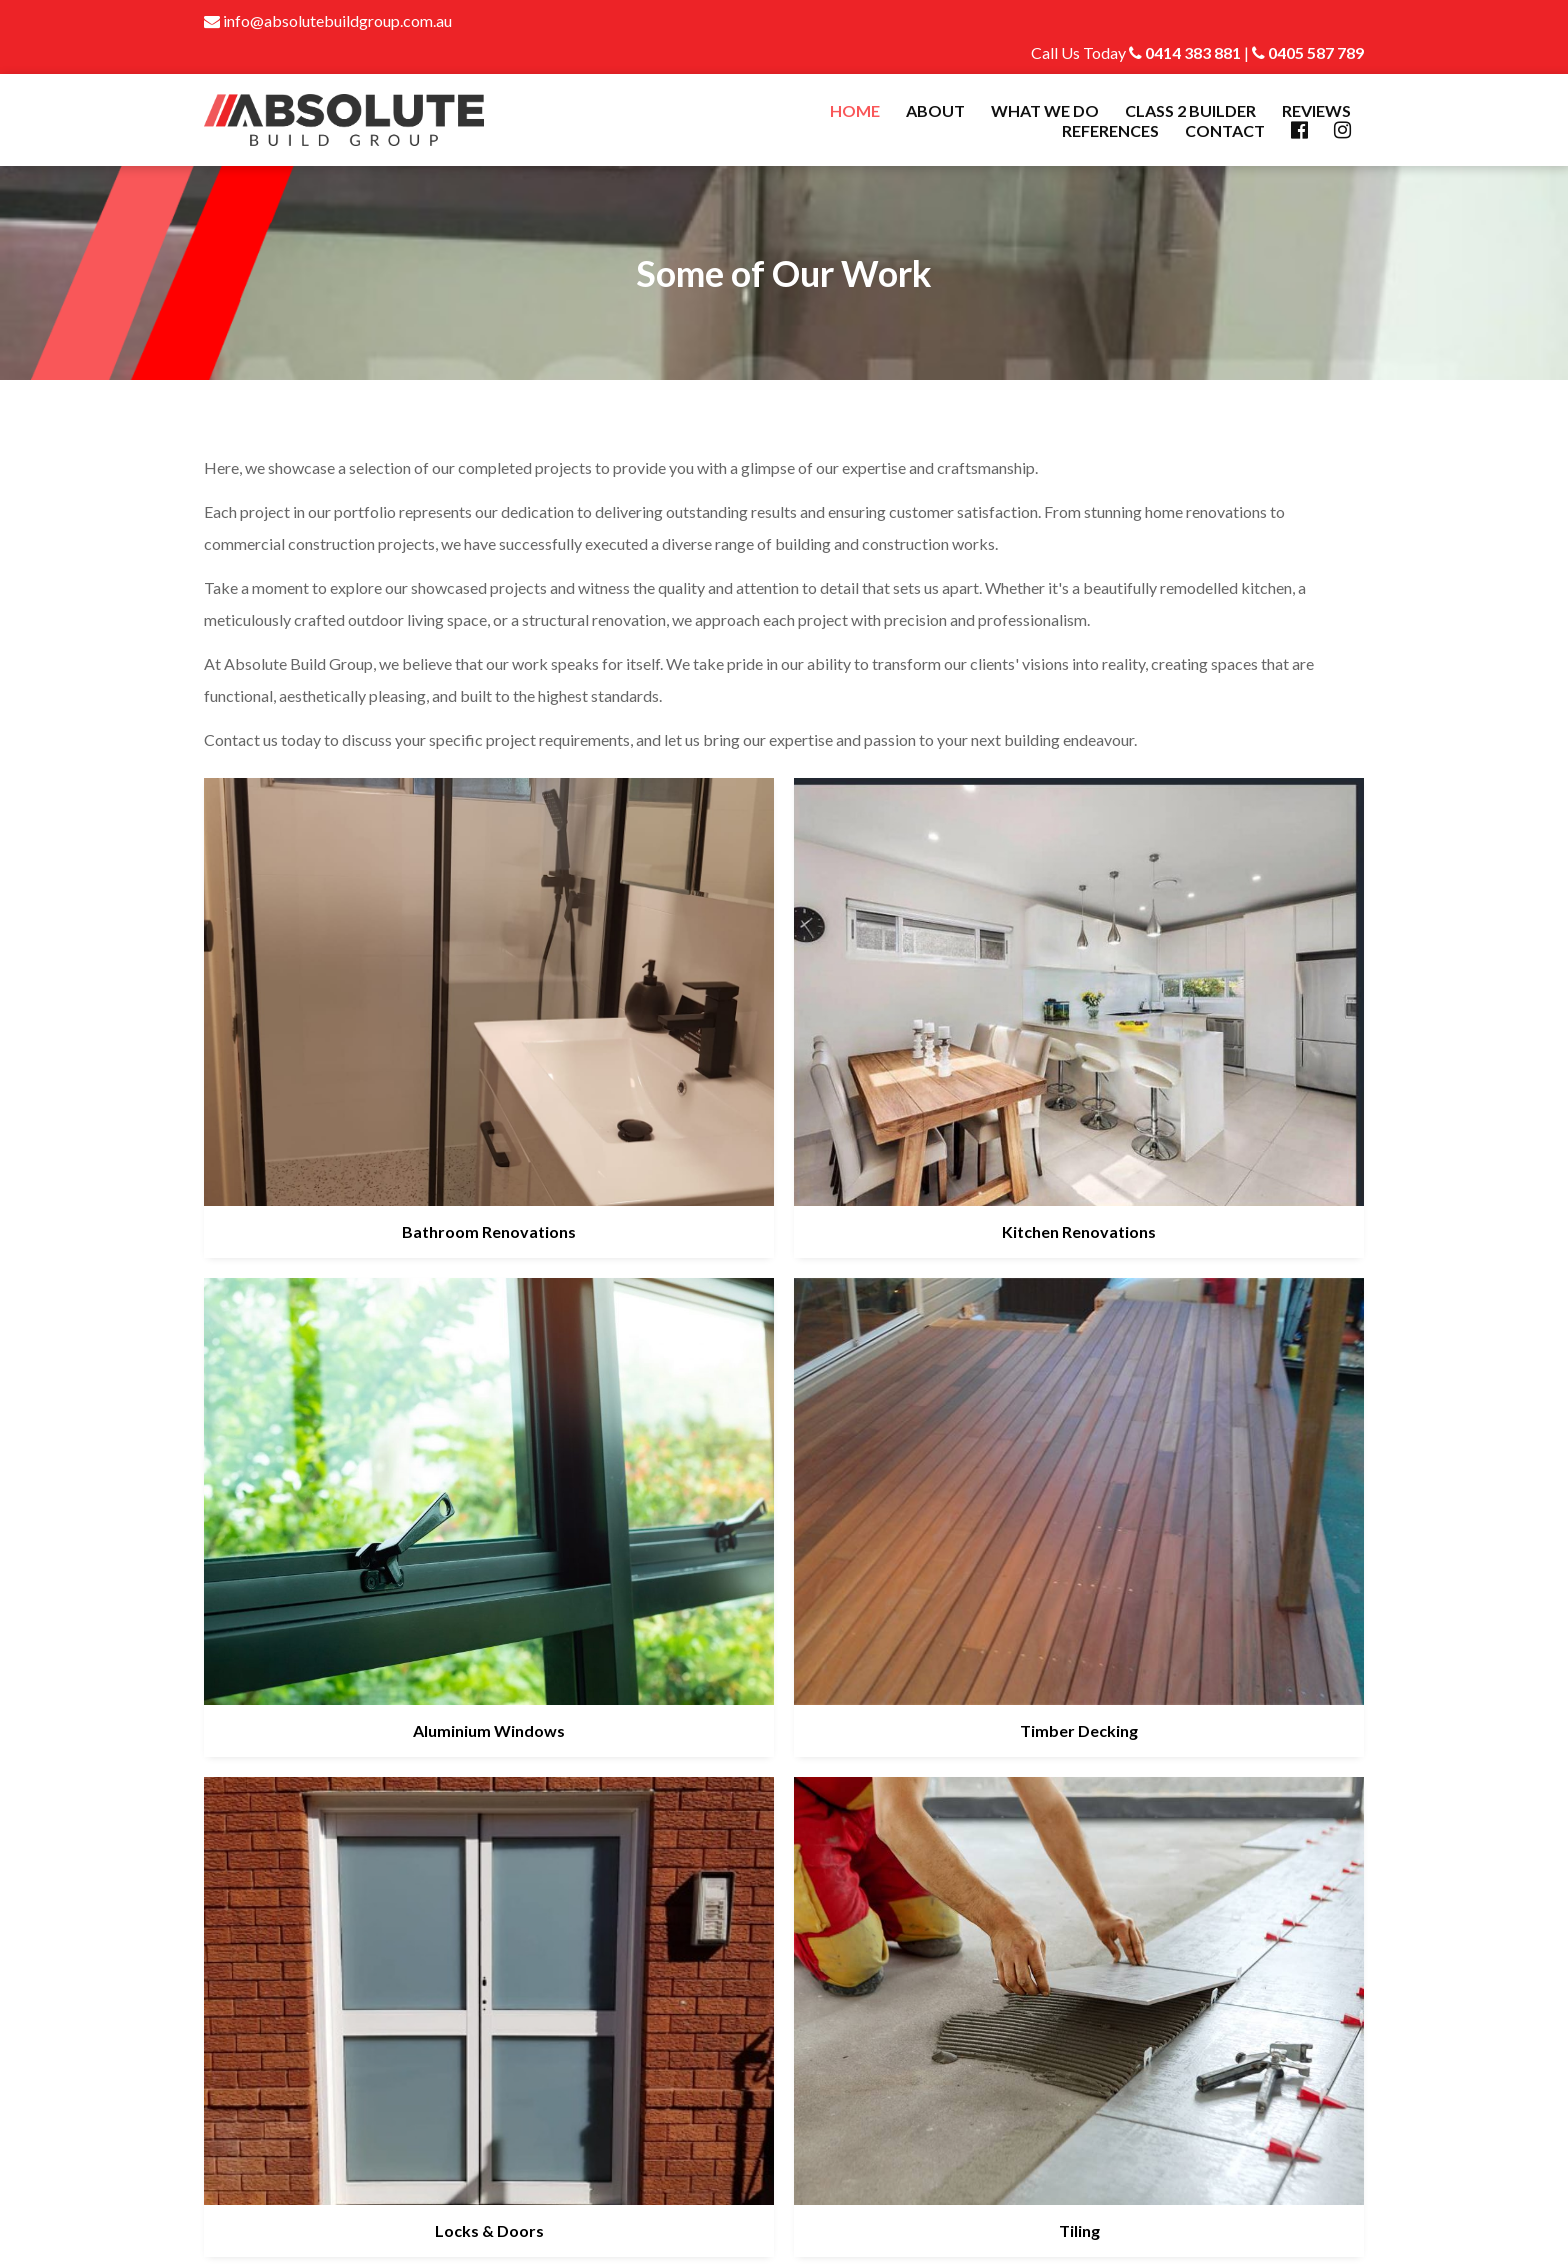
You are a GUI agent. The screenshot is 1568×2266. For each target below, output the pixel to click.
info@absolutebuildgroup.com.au (328, 20)
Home (855, 110)
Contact (1225, 130)
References (1110, 130)
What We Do (1045, 110)
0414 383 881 (1185, 52)
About (935, 110)
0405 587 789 (1308, 52)
